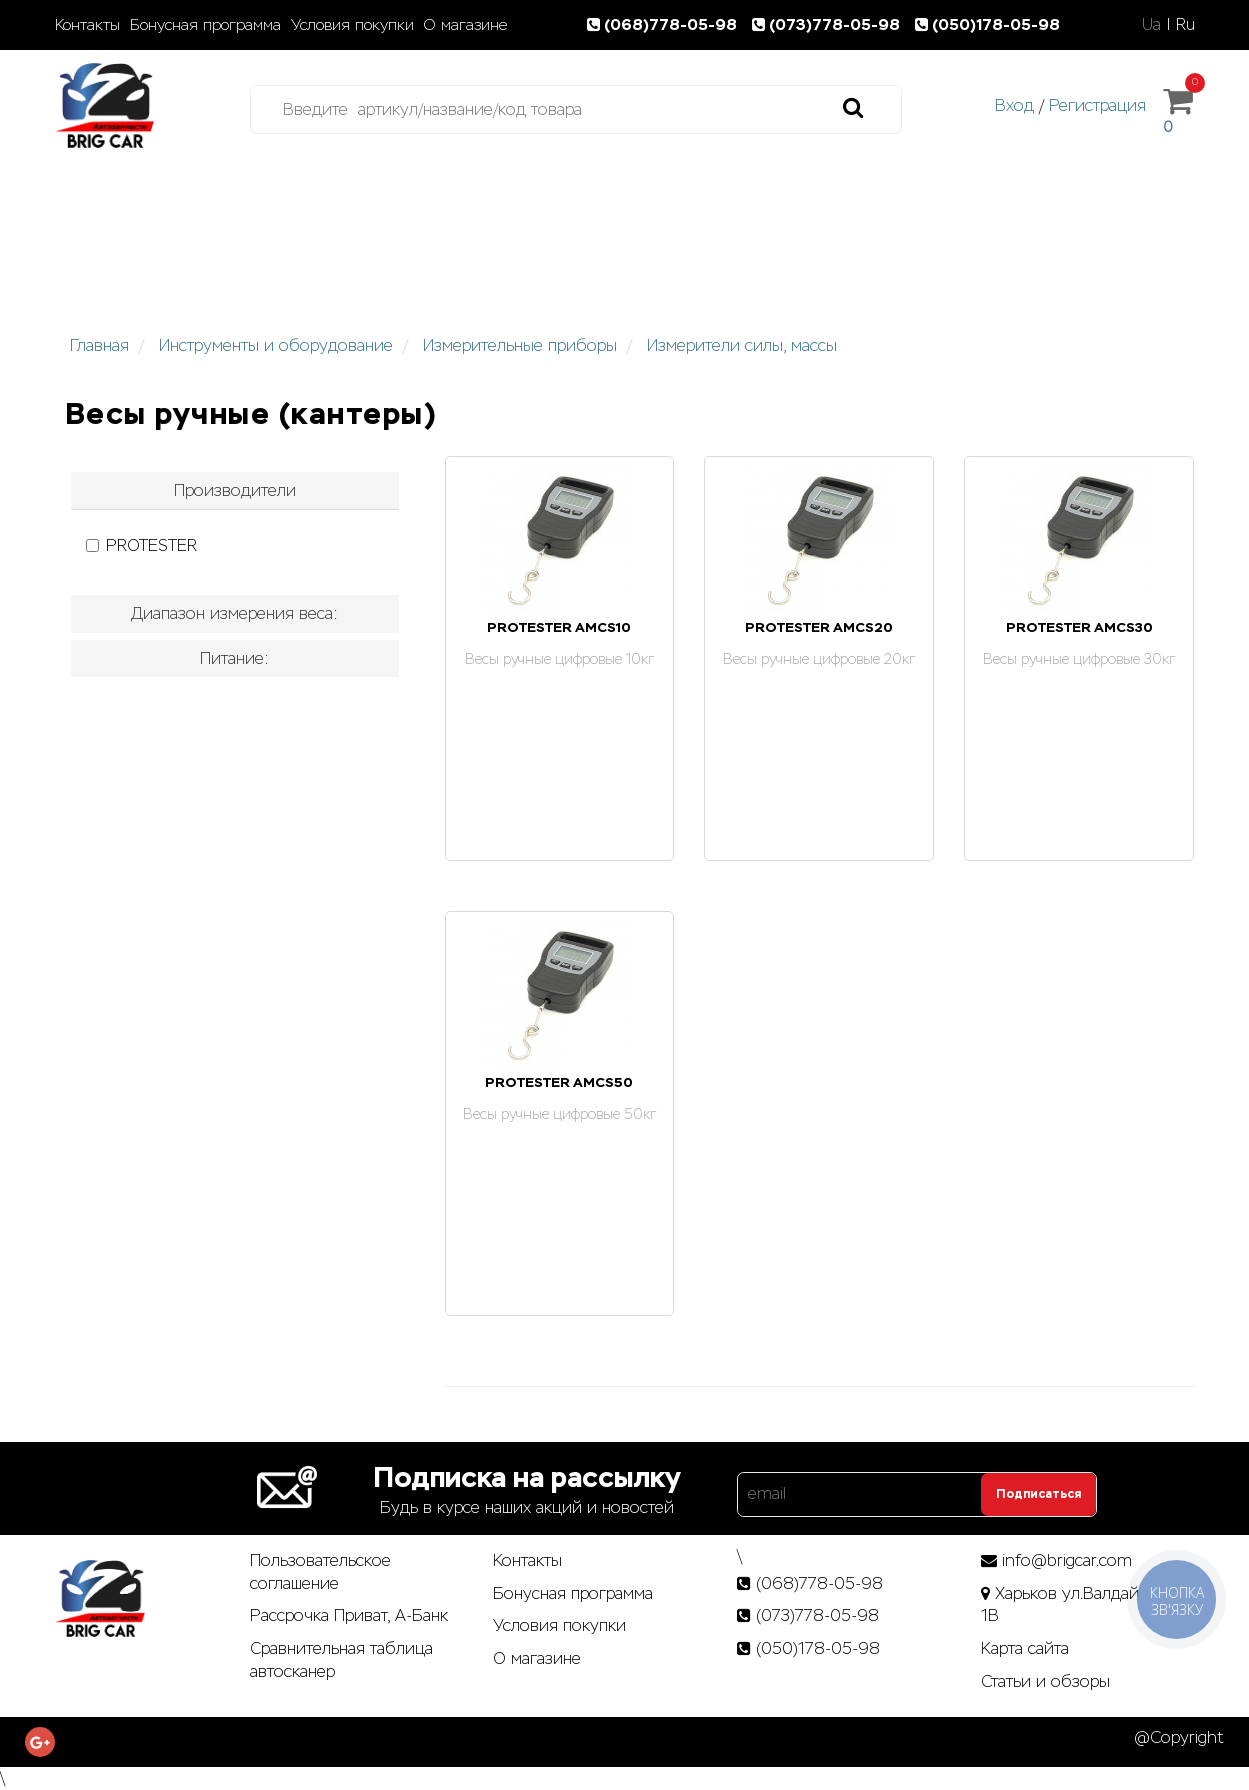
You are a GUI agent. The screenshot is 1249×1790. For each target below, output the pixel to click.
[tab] (235, 491)
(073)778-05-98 (830, 24)
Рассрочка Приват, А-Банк (349, 1615)
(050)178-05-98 (989, 24)
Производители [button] (235, 490)
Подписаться (1038, 1494)
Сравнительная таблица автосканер (341, 1660)
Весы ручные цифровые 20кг (819, 659)
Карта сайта (1025, 1648)
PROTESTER (141, 545)
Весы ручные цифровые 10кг (559, 659)
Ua (1151, 24)
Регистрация (1097, 105)
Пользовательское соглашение (320, 1572)
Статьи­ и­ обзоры (1045, 1681)
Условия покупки (352, 25)
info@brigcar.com (1067, 1560)
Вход (1014, 105)
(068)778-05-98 (666, 24)
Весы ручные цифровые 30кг (1079, 659)
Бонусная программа (205, 25)
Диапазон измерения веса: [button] (234, 613)
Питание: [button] (234, 658)
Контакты (87, 25)
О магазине (465, 25)
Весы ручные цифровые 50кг (559, 1114)
